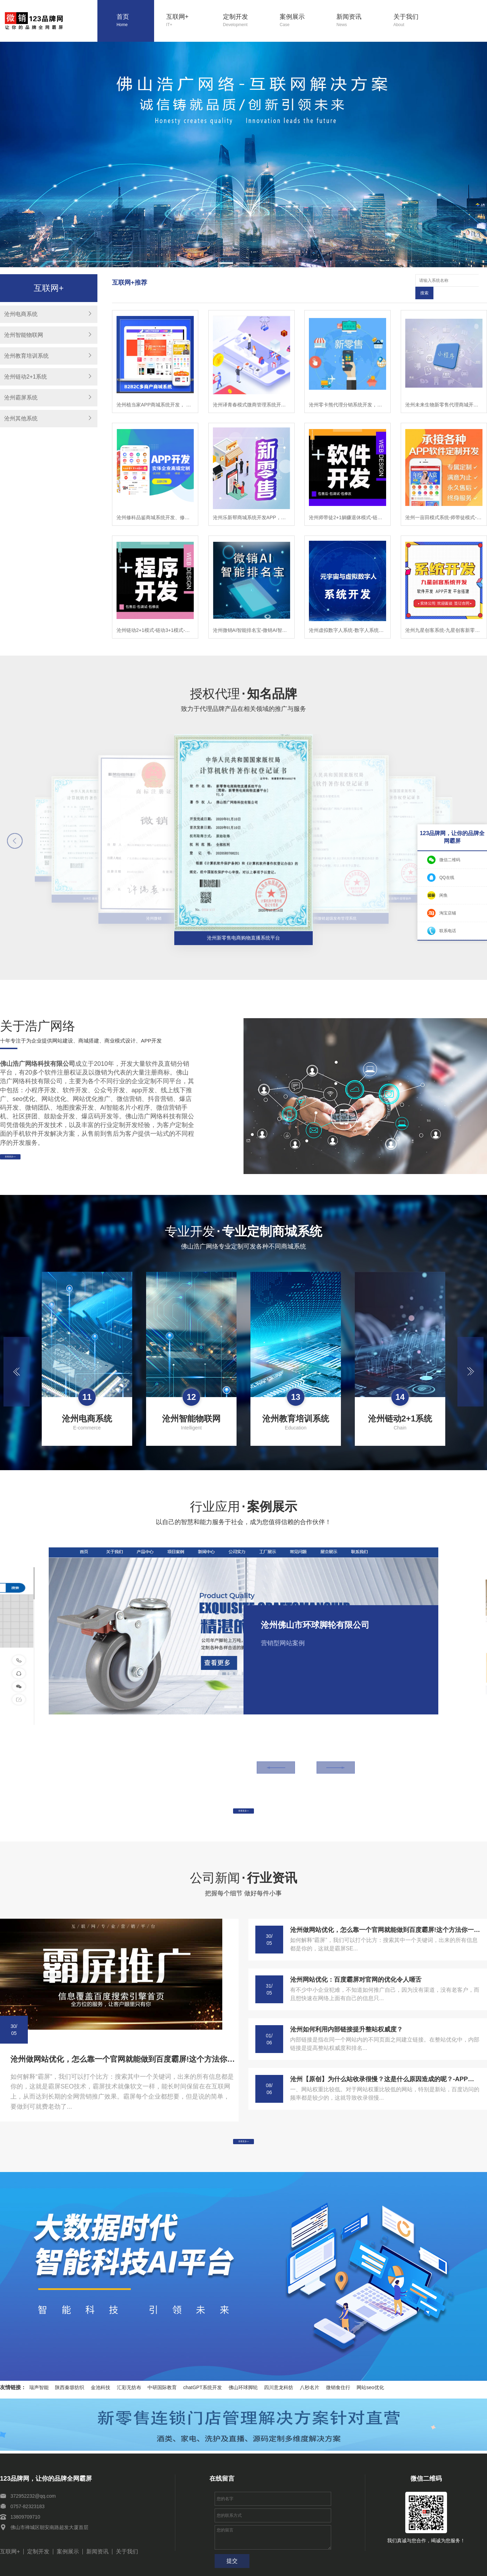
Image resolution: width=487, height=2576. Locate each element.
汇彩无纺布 (129, 2393)
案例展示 (302, 21)
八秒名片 (309, 2393)
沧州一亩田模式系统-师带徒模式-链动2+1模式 (443, 505)
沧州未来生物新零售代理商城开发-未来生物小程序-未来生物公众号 (443, 392)
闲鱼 (443, 895)
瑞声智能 (39, 2393)
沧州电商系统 (21, 314)
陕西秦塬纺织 (69, 2393)
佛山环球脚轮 (243, 2393)
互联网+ (188, 21)
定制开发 (245, 21)
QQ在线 (446, 877)
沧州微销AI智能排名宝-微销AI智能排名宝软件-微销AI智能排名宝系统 (251, 617)
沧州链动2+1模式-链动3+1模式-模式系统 (155, 617)
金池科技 (100, 2393)
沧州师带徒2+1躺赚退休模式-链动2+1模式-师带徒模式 (347, 505)
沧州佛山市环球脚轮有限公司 (315, 1612)
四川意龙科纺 (278, 2393)
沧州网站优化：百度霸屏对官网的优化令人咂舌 (356, 1976)
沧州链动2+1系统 (25, 377)
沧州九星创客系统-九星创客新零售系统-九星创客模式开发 (443, 617)
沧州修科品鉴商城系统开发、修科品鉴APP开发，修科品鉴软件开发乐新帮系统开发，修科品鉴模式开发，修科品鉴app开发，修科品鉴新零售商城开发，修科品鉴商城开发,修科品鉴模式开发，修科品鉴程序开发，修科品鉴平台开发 (155, 505)
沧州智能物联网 (23, 335)
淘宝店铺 (447, 913)
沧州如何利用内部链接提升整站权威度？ (346, 2025)
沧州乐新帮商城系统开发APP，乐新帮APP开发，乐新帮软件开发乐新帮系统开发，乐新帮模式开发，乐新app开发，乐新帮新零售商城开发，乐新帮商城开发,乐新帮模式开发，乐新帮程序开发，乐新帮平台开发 (251, 505)
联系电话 (447, 930)
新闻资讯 (358, 21)
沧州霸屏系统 (21, 398)
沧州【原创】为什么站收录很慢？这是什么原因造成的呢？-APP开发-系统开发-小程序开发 (385, 2075)
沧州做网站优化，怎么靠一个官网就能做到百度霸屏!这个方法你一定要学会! (122, 2055)
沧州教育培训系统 (26, 356)
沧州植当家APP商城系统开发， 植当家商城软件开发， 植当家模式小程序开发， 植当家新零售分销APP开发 (155, 392)
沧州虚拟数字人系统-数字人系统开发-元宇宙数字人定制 (347, 617)
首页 (135, 21)
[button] (226, 263)
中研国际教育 (162, 2393)
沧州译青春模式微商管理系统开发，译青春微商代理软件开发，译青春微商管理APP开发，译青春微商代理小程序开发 (251, 392)
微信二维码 (449, 859)
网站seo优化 (370, 2393)
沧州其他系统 (21, 418)
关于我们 (415, 21)
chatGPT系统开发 (202, 2393)
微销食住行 (338, 2393)
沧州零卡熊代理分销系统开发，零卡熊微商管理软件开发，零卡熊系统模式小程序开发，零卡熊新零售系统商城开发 (347, 392)
